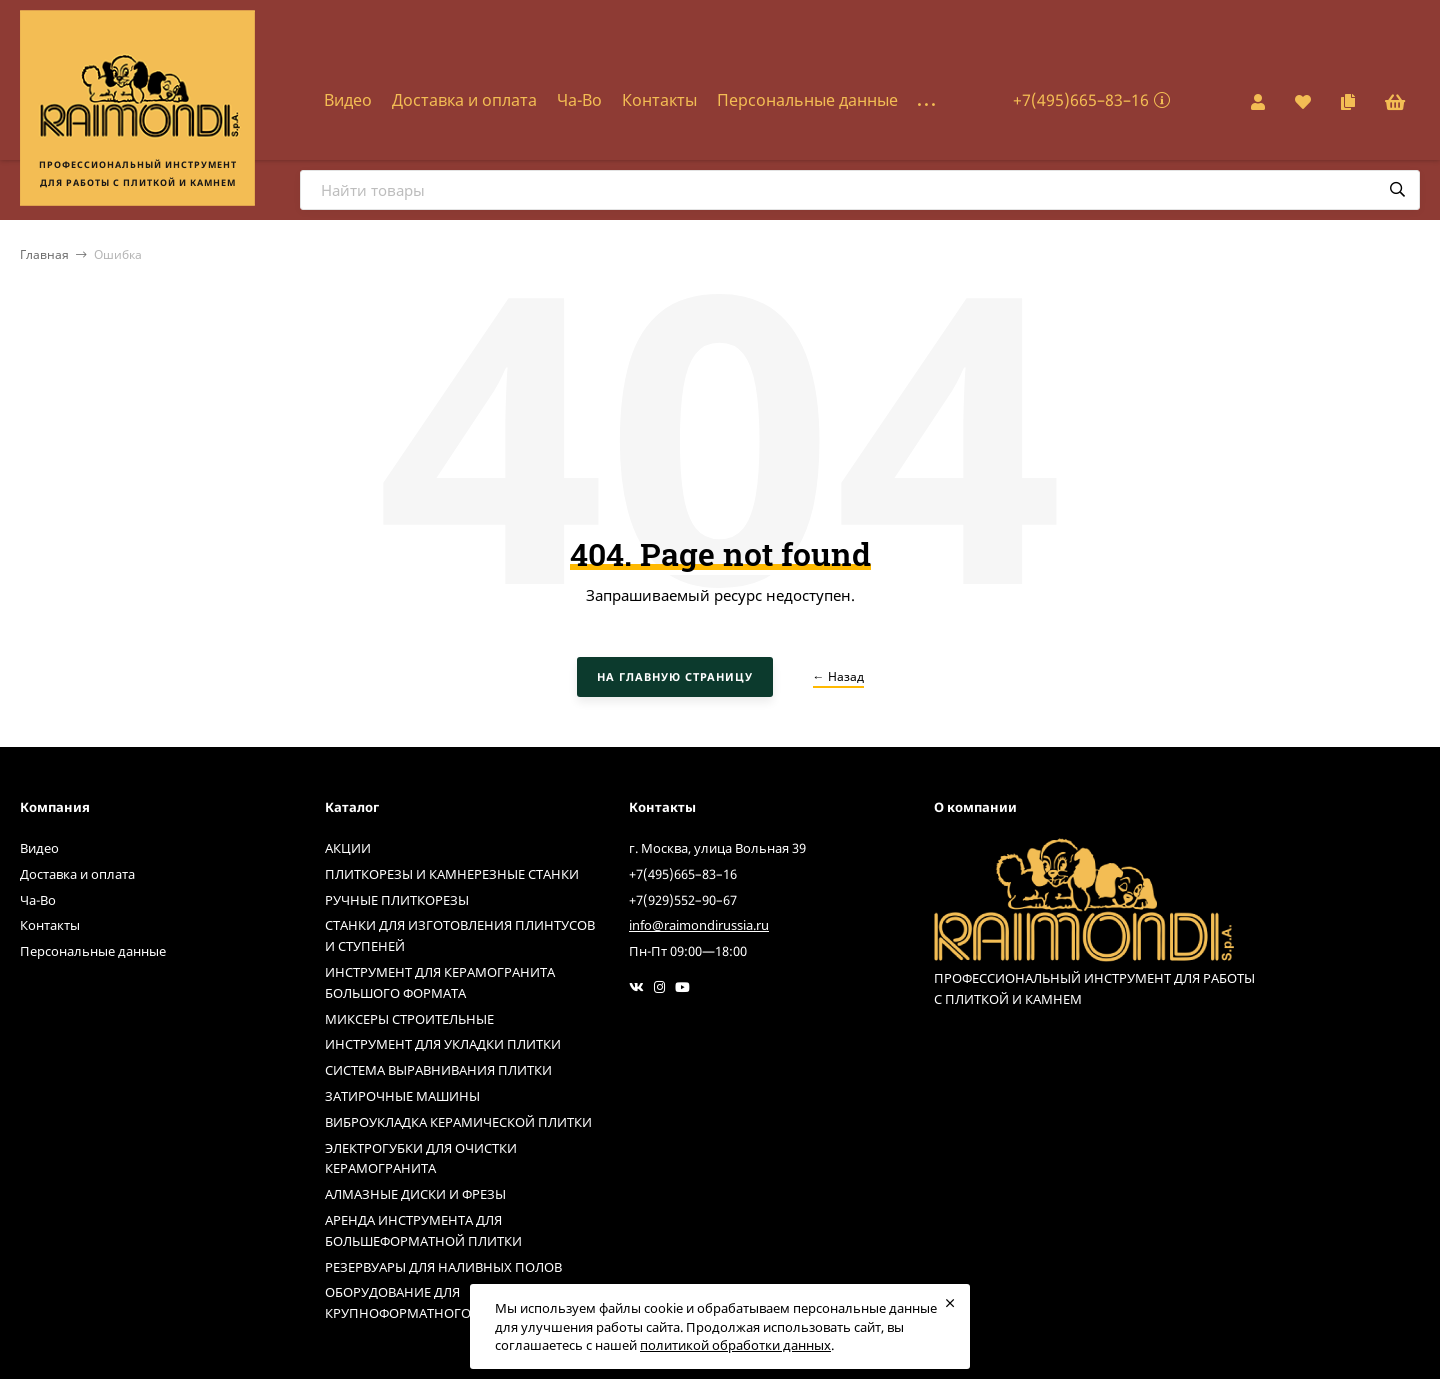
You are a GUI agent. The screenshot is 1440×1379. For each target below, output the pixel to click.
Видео (348, 100)
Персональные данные (807, 100)
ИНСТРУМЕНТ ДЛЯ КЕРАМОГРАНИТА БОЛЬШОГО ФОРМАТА (440, 982)
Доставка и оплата (464, 100)
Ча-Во (579, 100)
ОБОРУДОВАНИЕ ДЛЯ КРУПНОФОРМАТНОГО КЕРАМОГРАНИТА (455, 1302)
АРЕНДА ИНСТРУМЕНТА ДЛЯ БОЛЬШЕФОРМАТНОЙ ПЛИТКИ (423, 1230)
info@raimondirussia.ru (699, 925)
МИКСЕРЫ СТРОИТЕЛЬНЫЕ (409, 1019)
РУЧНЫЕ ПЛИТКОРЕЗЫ (397, 900)
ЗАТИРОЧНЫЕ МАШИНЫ (402, 1096)
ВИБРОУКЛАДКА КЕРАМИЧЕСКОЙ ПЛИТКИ (458, 1122)
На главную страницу (675, 676)
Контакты (659, 100)
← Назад (838, 676)
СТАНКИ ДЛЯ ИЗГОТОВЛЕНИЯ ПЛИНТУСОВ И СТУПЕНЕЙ (460, 935)
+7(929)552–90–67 (683, 900)
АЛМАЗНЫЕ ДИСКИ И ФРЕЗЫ (415, 1194)
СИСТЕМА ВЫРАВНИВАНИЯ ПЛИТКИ (438, 1070)
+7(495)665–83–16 (1081, 100)
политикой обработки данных (735, 1345)
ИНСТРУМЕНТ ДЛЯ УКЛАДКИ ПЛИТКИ (443, 1044)
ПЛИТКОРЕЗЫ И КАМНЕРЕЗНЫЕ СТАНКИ (452, 874)
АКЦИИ (348, 848)
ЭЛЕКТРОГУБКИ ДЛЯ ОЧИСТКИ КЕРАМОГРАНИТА (421, 1158)
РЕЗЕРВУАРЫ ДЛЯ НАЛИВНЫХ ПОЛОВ (443, 1267)
